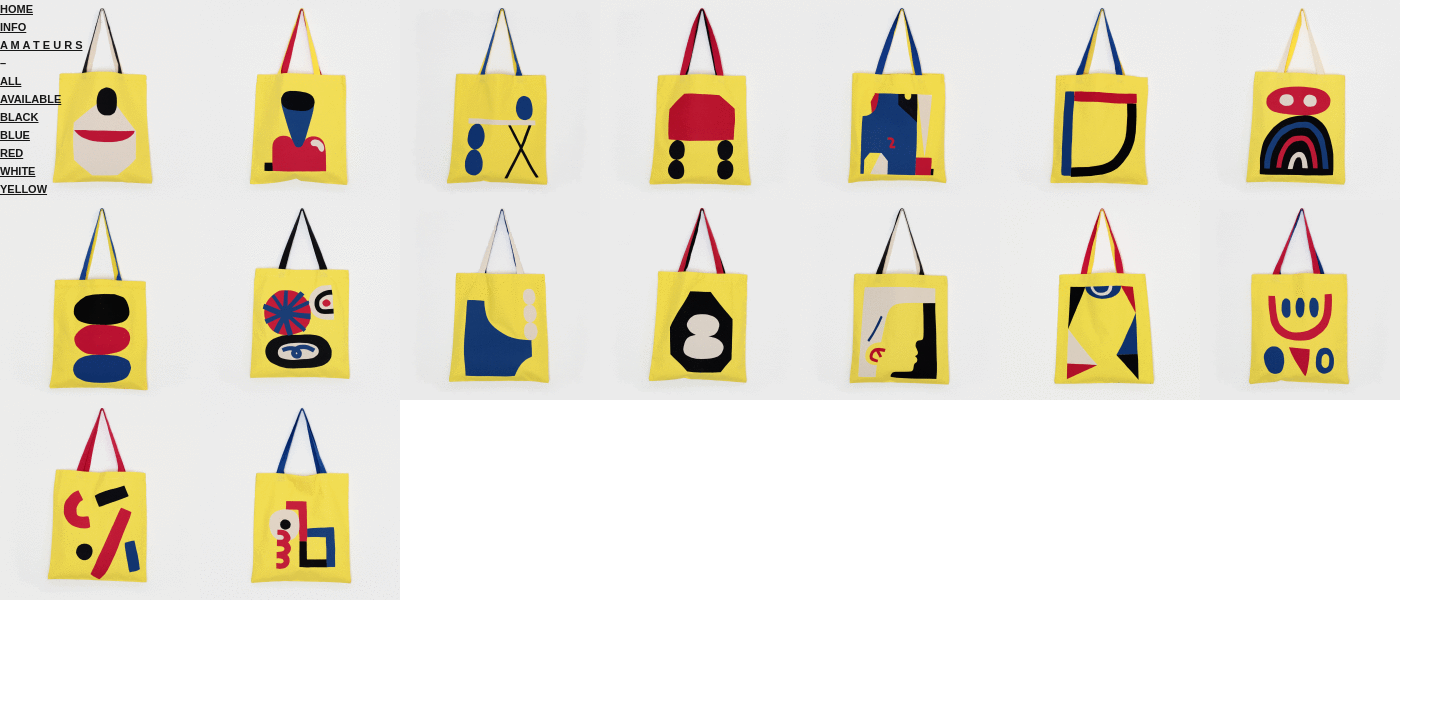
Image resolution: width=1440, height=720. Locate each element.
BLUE (15, 135)
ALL (10, 81)
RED (11, 153)
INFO (13, 27)
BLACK (19, 117)
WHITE (17, 171)
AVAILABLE (30, 99)
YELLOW (23, 189)
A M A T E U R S (41, 45)
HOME (16, 9)
